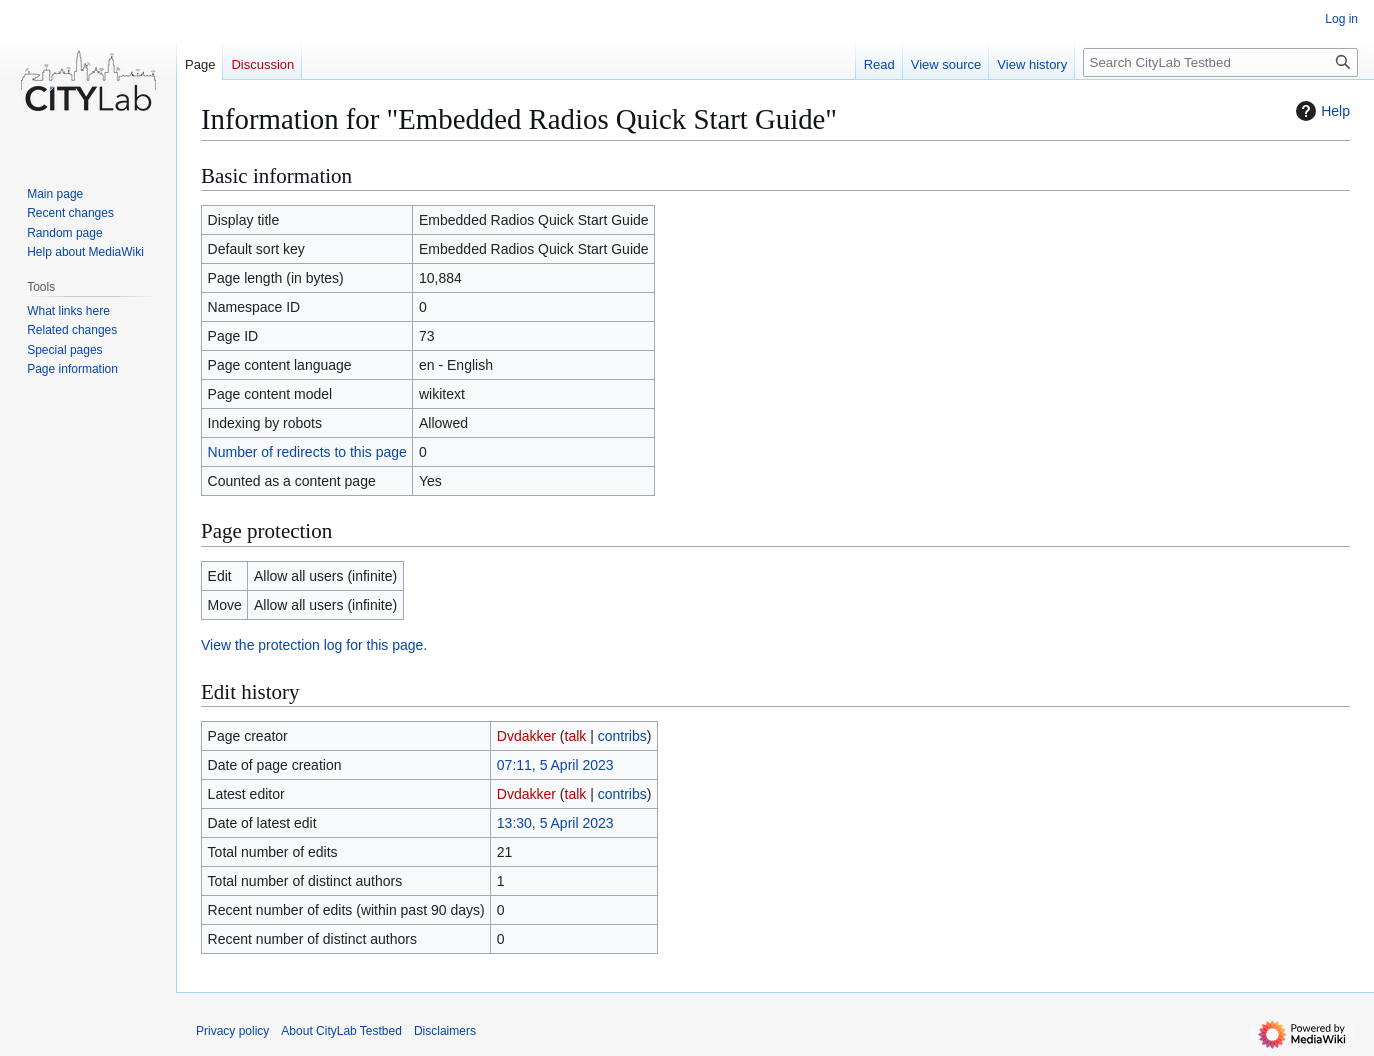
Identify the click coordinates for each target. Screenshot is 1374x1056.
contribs (622, 736)
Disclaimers (445, 1031)
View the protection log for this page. (314, 645)
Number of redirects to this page (307, 452)
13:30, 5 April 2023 (555, 823)
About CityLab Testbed (341, 1031)
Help (1320, 111)
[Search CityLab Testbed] (1220, 62)
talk (576, 736)
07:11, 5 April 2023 (555, 765)
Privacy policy (232, 1031)
